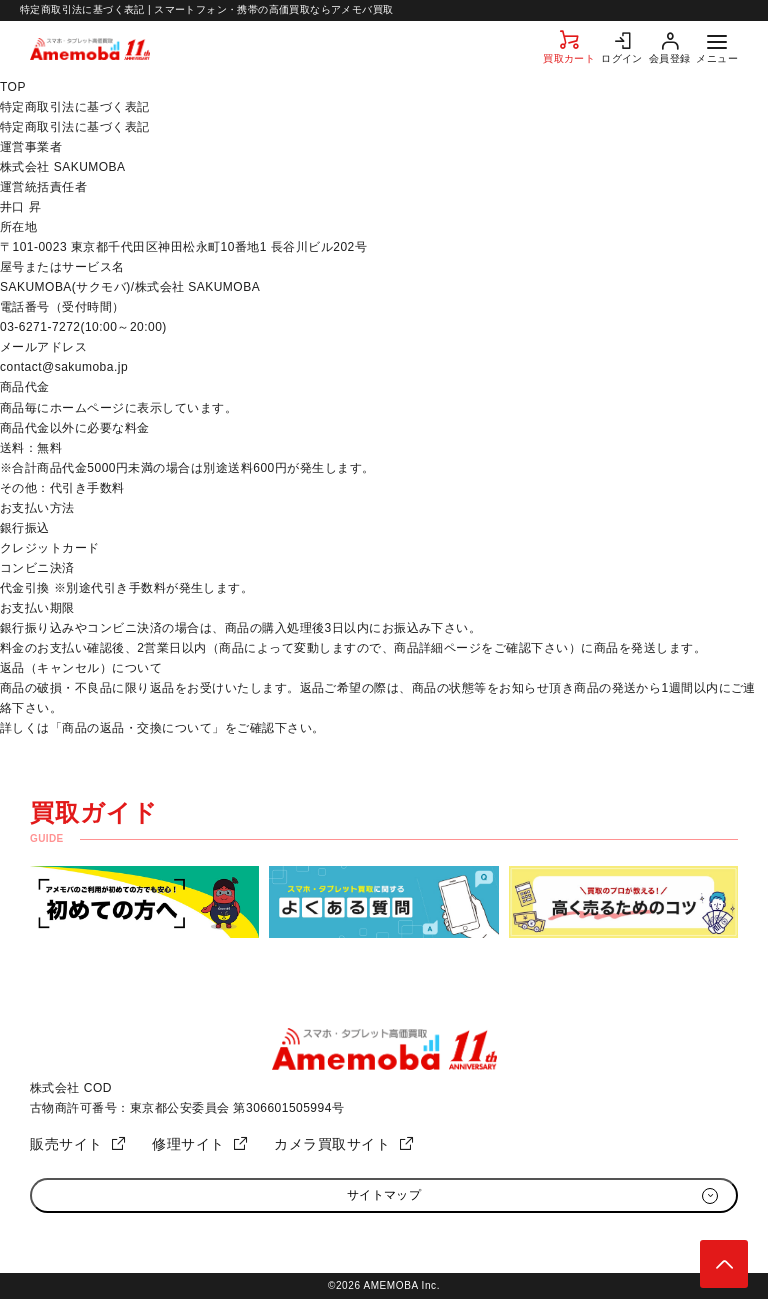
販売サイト (66, 1144)
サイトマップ (384, 1195)
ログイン (622, 58)
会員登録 (670, 58)
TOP (13, 87)
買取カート (569, 58)
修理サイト (188, 1144)
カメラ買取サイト (332, 1144)
